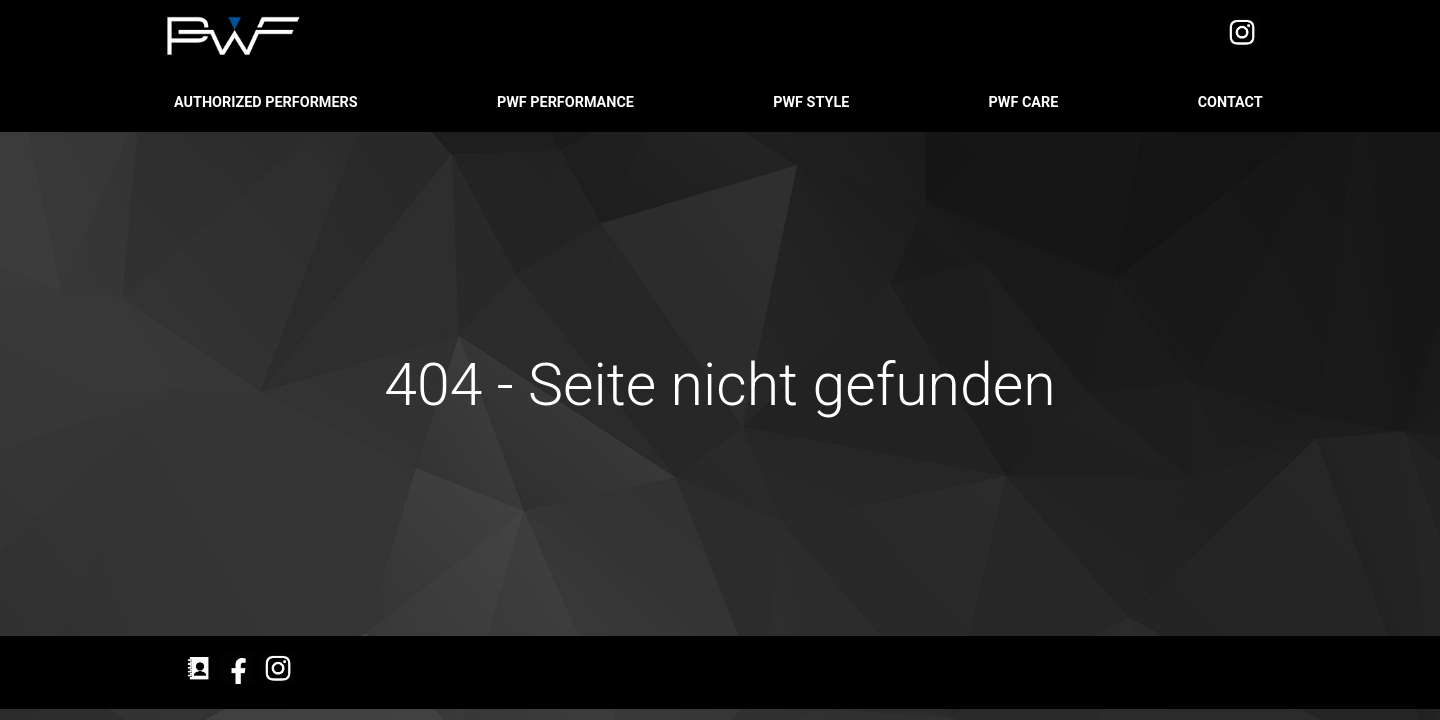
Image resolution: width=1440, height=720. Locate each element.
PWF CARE (1025, 102)
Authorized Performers (267, 102)
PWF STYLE (813, 102)
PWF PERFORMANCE (567, 102)
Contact (1232, 102)
